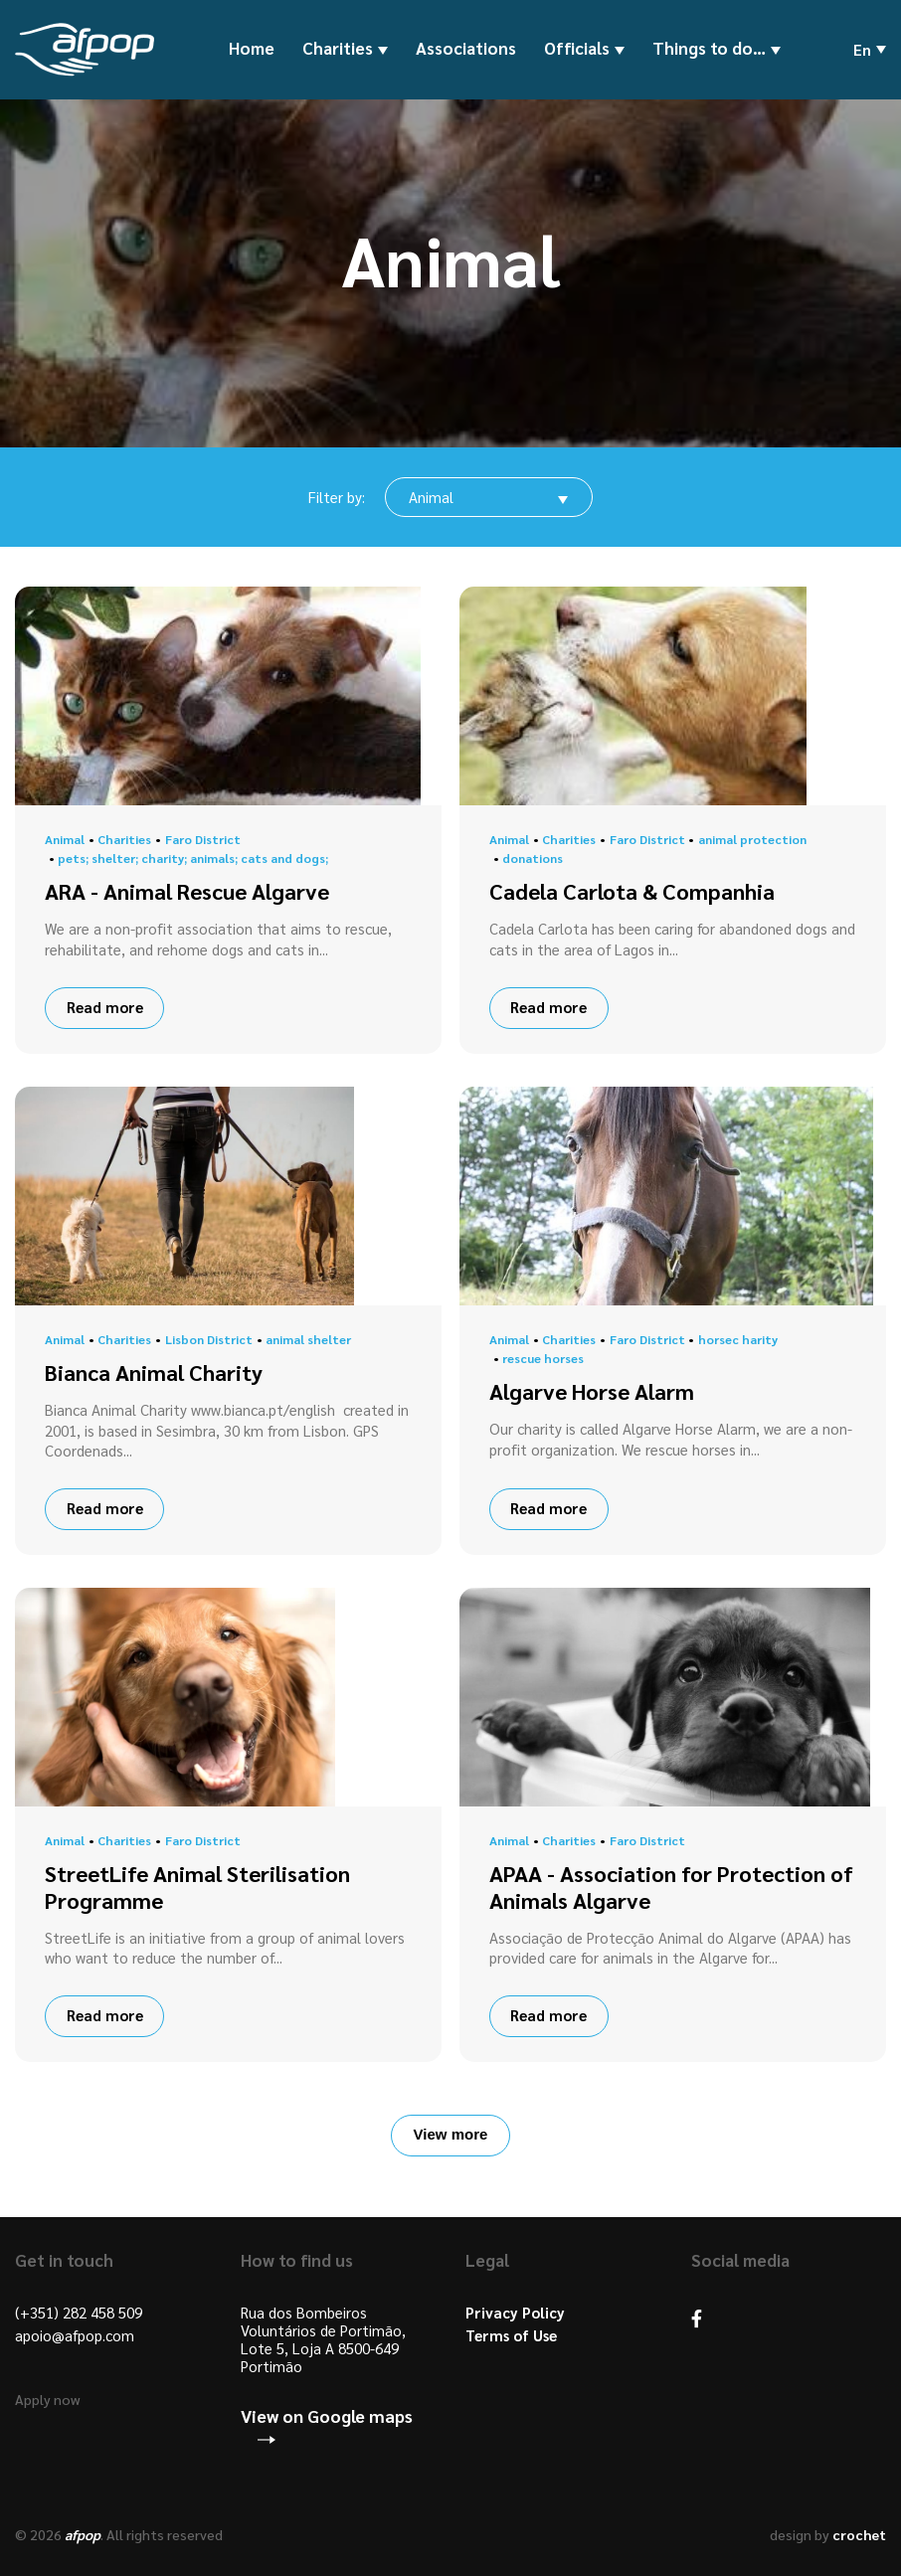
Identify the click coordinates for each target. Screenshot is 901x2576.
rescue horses (543, 1358)
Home (251, 48)
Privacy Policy (515, 2312)
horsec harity (738, 1339)
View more (451, 2134)
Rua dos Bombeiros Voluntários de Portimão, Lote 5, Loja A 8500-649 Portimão (323, 2339)
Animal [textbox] (431, 496)
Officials (577, 48)
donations (532, 858)
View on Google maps (327, 2416)
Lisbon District (209, 1339)
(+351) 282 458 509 (78, 2312)
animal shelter (308, 1339)
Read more (105, 1006)
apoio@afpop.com (74, 2335)
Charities (337, 48)
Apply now (48, 2399)
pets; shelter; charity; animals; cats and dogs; (193, 858)
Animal (65, 839)
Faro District (203, 839)
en (862, 50)
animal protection (752, 839)
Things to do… (709, 48)
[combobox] (488, 497)
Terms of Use (511, 2335)
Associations (466, 48)
